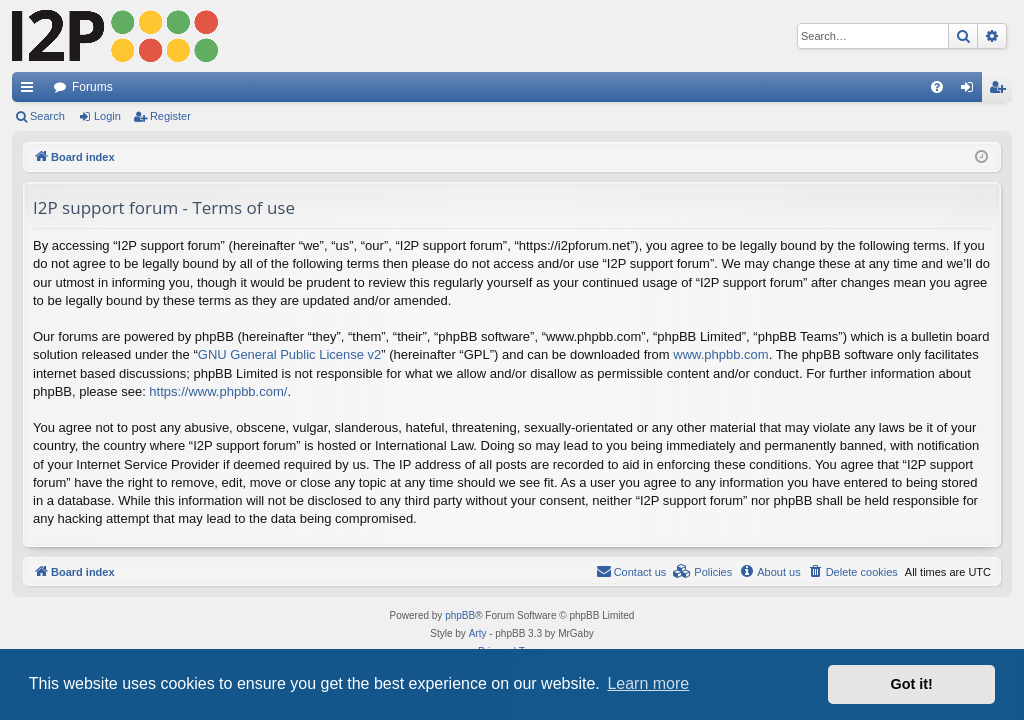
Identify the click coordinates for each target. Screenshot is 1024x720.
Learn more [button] (648, 683)
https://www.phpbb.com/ (218, 391)
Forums (92, 87)
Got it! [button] (912, 684)
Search (47, 116)
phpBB (460, 615)
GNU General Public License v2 (290, 354)
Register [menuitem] (1001, 91)
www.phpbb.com (720, 354)
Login (107, 116)
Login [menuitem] (971, 91)
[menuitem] (937, 87)
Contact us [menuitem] (631, 571)
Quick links (31, 91)
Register (170, 116)
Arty (478, 633)
